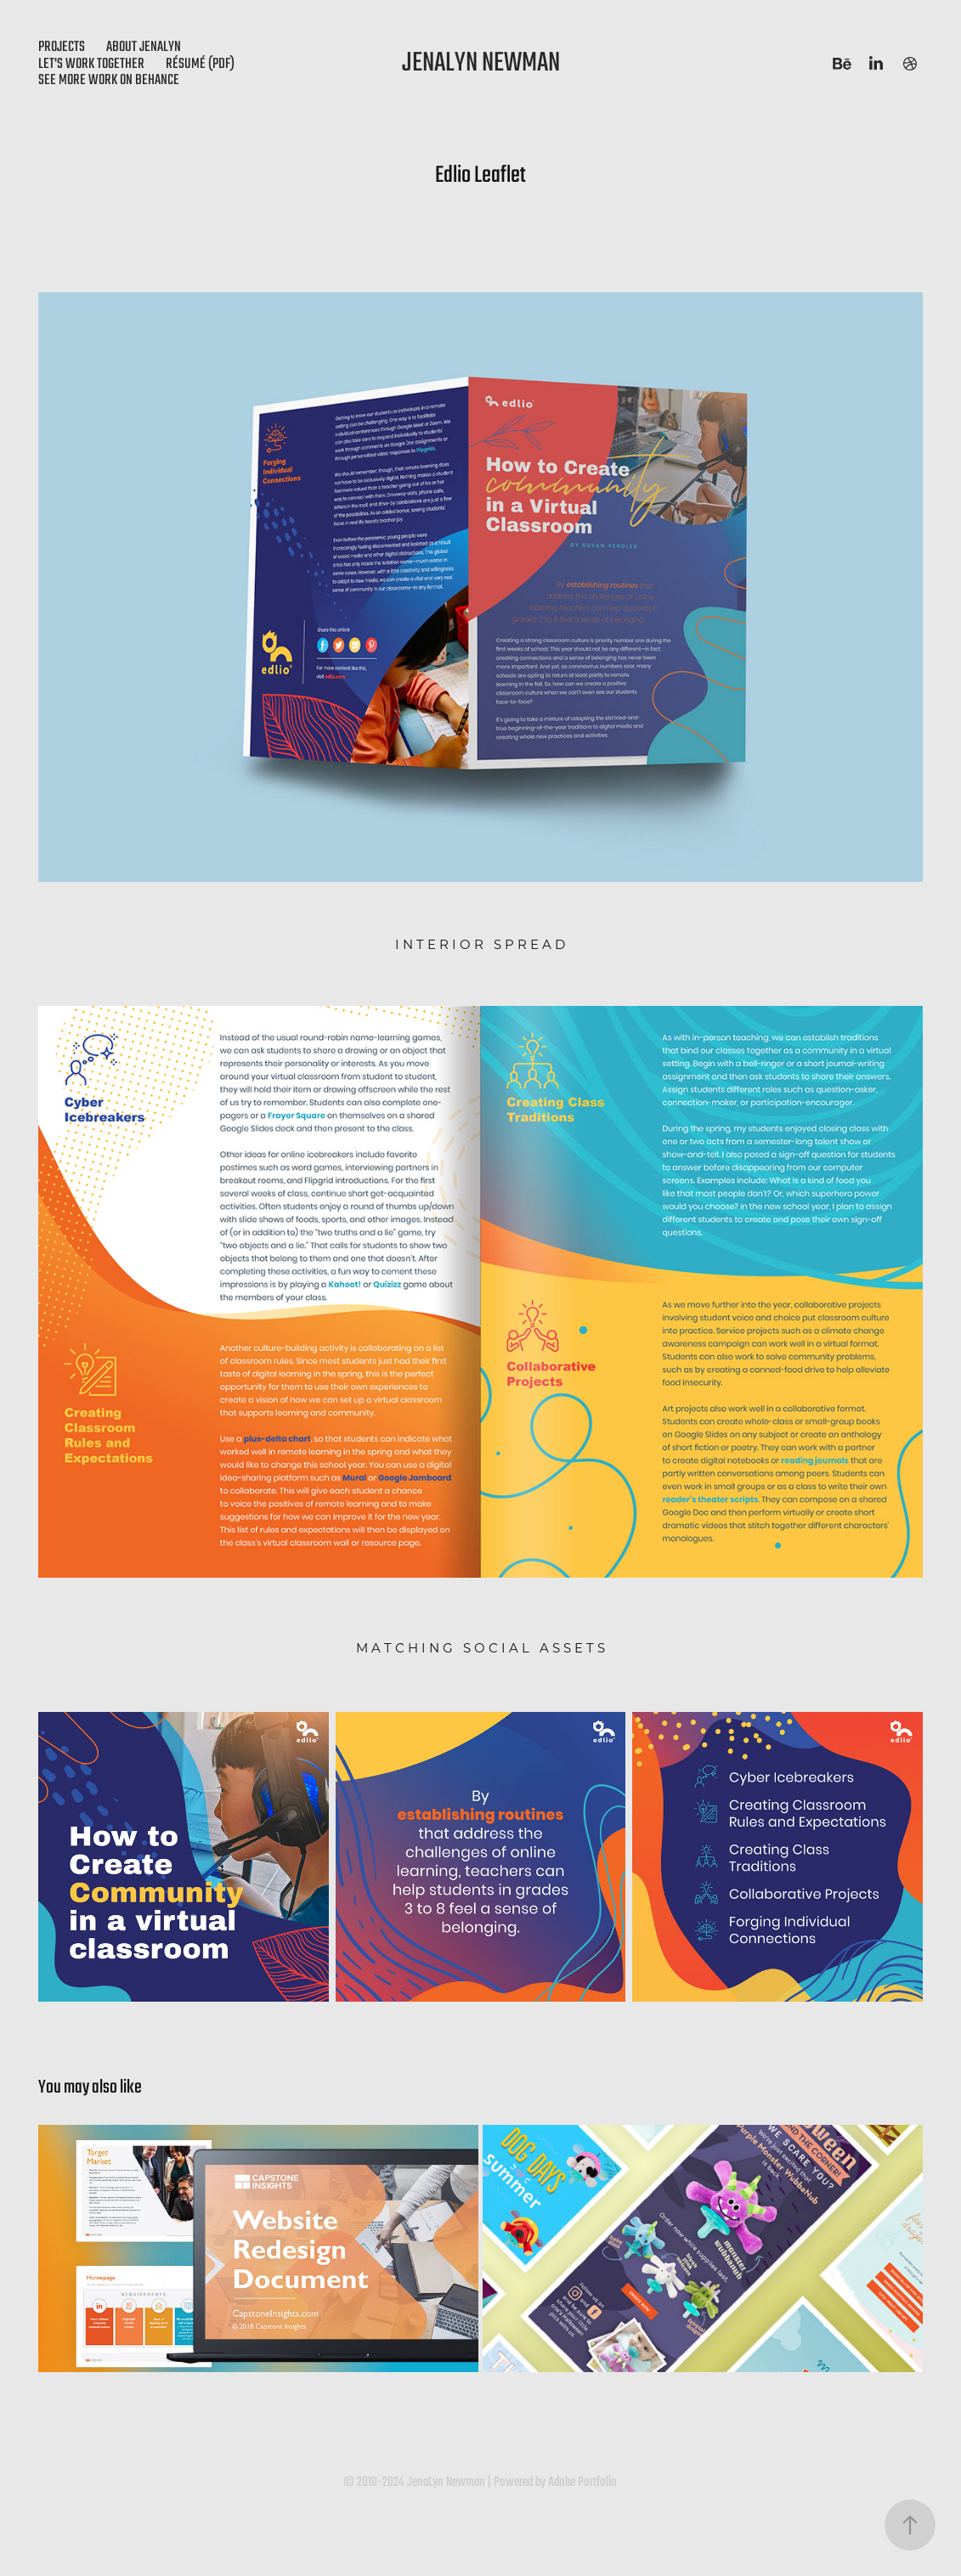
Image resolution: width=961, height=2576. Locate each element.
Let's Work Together (91, 64)
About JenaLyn (143, 47)
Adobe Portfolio (582, 2482)
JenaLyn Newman (481, 63)
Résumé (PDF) (200, 64)
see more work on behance (108, 80)
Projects (61, 47)
